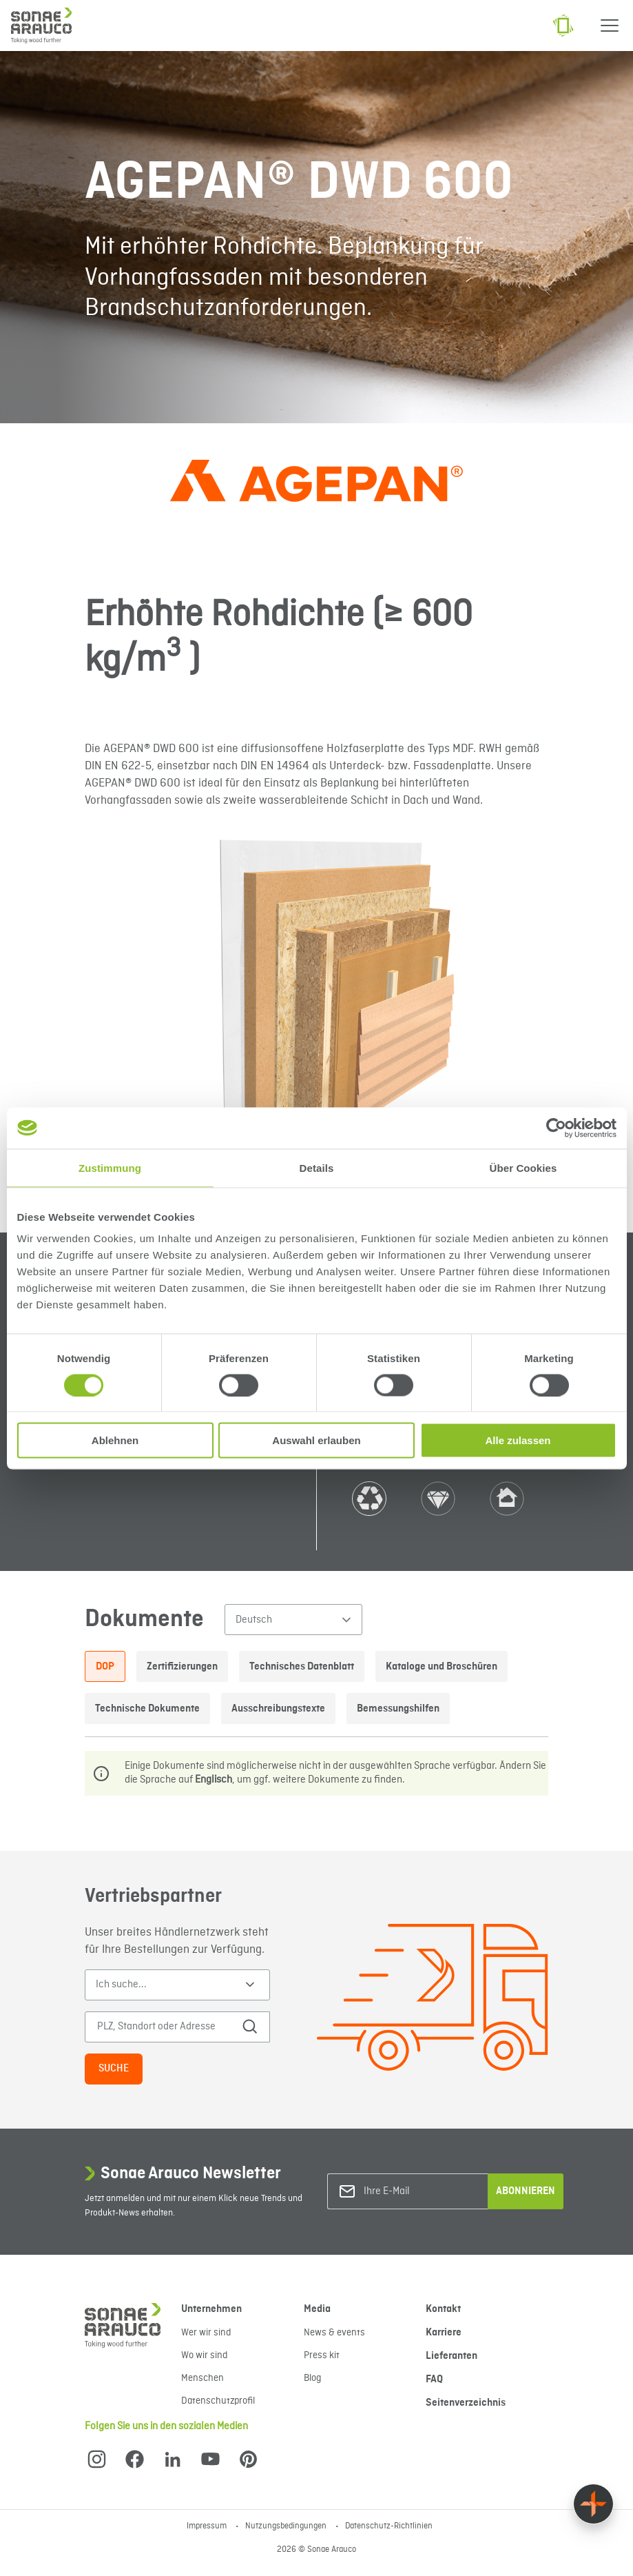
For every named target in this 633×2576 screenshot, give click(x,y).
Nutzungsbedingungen (287, 2526)
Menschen (202, 2378)
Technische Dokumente (147, 1708)
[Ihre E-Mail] (419, 2191)
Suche (113, 2068)
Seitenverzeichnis (466, 2402)
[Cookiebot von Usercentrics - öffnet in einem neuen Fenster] (556, 1127)
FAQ (434, 2379)
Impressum (208, 2526)
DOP (105, 1666)
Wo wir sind (204, 2355)
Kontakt (443, 2309)
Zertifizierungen (182, 1666)
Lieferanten (451, 2356)
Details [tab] (317, 1167)
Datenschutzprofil (218, 2401)
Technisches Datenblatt (301, 1666)
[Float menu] (593, 2504)
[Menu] (609, 25)
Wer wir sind (206, 2332)
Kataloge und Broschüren (441, 1666)
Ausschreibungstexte (278, 1708)
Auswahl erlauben (316, 1440)
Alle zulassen (517, 1440)
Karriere (443, 2332)
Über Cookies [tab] (523, 1167)
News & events (334, 2332)
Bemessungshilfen (398, 1708)
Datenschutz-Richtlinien (389, 2526)
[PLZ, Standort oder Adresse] (168, 2027)
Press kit (322, 2355)
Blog (312, 2378)
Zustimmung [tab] (110, 1167)
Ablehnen (115, 1440)
